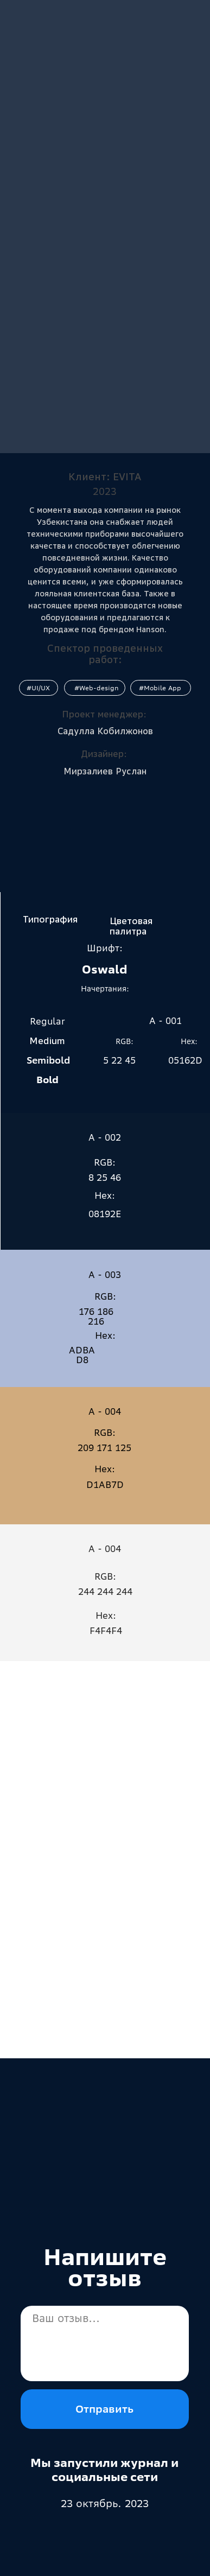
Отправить (104, 2409)
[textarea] (105, 2343)
